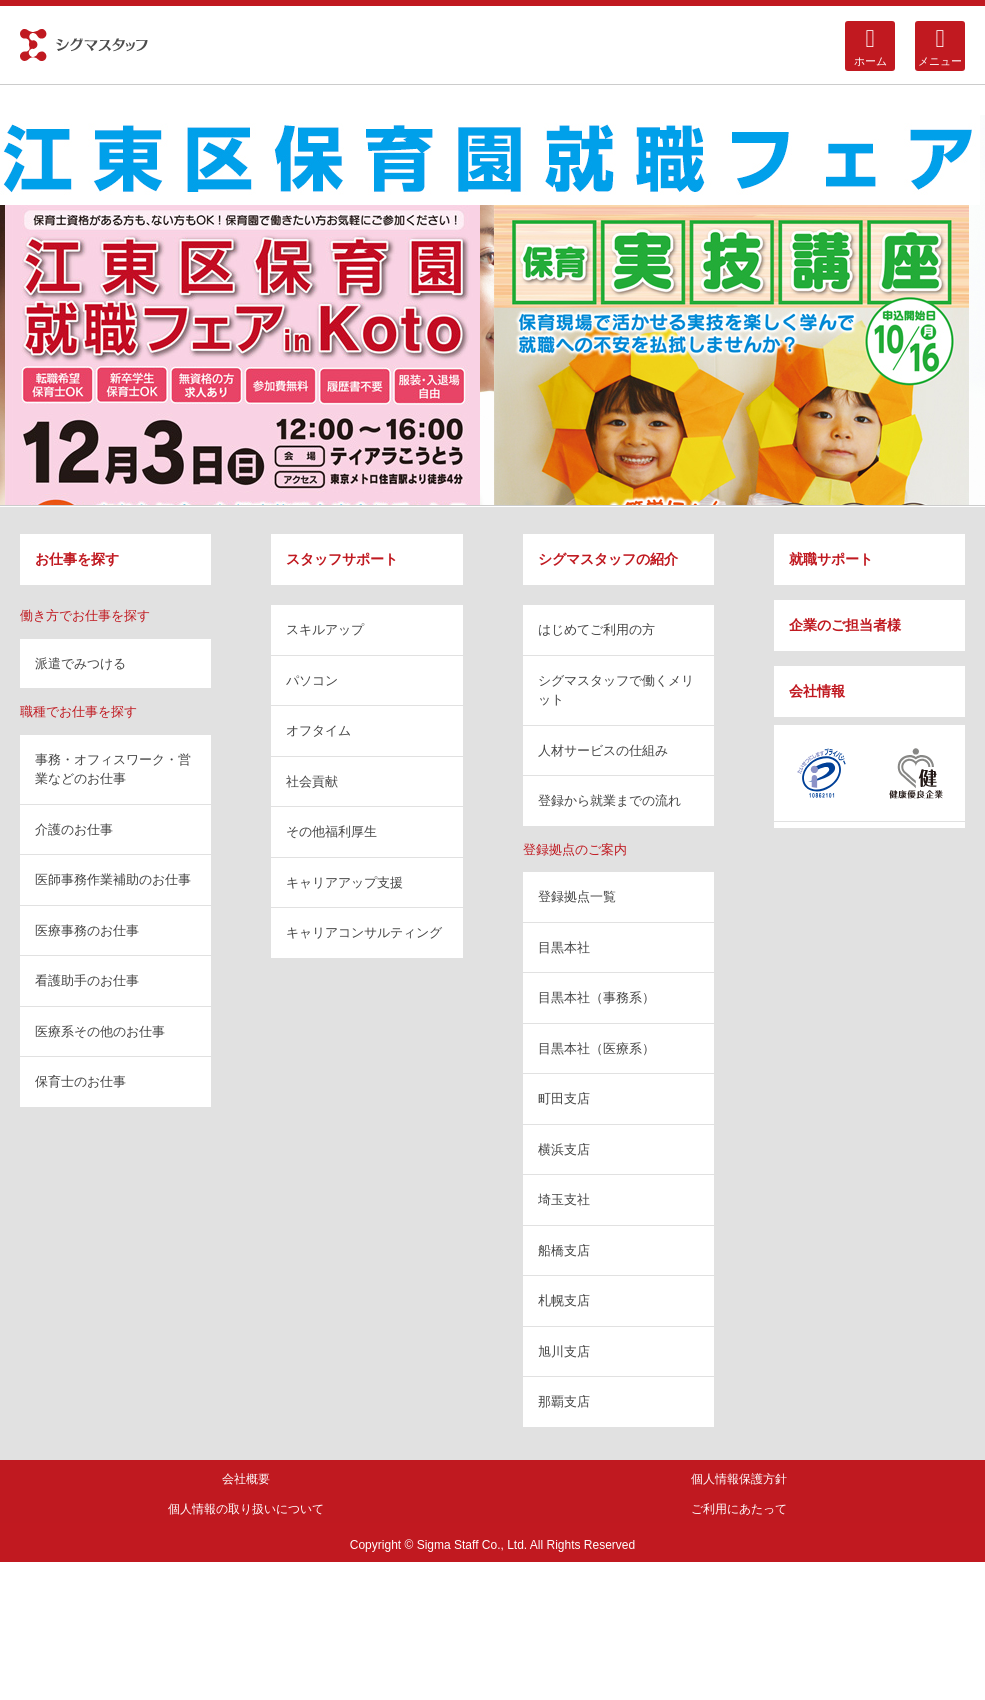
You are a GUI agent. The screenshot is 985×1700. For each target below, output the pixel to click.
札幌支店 (564, 1300)
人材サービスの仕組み (603, 750)
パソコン (312, 680)
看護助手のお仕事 (87, 980)
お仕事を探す (77, 559)
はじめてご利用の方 (596, 629)
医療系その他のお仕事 (100, 1031)
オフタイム (318, 730)
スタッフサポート (342, 559)
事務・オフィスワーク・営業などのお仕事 (113, 769)
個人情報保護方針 (739, 1479)
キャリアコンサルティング (364, 932)
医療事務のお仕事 (87, 930)
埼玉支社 (564, 1199)
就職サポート (831, 559)
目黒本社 (564, 947)
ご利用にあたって (739, 1509)
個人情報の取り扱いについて (246, 1509)
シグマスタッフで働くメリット (616, 690)
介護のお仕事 (74, 829)
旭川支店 (564, 1351)
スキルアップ (325, 629)
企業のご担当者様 (845, 625)
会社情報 (817, 691)
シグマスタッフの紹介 (608, 559)
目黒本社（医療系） (596, 1048)
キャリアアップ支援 (344, 882)
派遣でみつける (80, 663)
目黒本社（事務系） (596, 997)
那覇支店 (564, 1401)
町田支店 (564, 1098)
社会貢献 (312, 781)
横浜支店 (564, 1149)
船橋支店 (564, 1250)
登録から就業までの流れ (609, 800)
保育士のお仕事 (80, 1081)
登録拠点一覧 (577, 896)
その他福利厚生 (331, 831)
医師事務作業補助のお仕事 (113, 879)
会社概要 (246, 1479)
